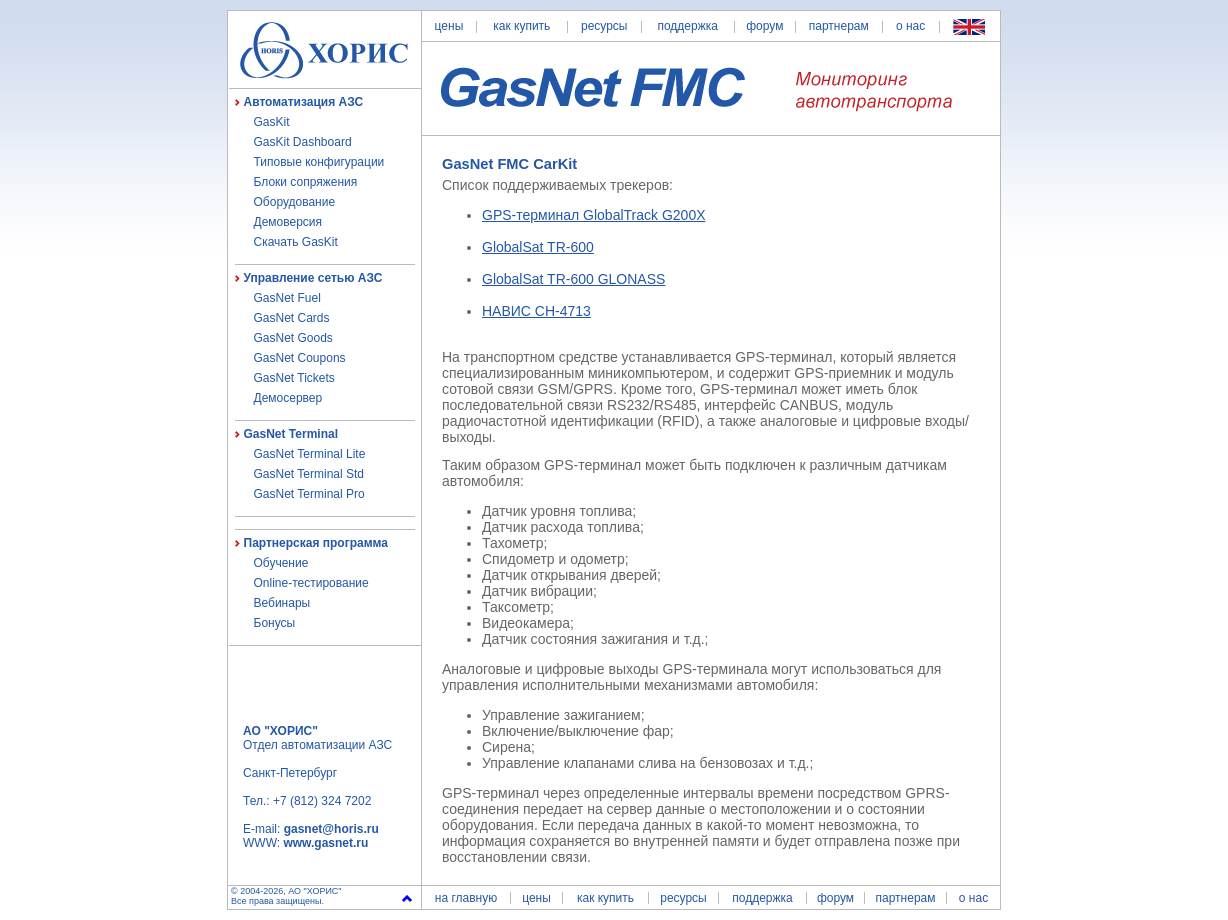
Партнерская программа (316, 543)
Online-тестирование (311, 583)
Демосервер (288, 398)
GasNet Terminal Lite (310, 454)
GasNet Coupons (300, 358)
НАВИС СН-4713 (536, 311)
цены (449, 26)
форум (764, 26)
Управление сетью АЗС (313, 278)
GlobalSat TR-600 (538, 247)
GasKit (272, 122)
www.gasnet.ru (325, 843)
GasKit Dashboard (303, 142)
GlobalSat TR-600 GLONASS (573, 279)
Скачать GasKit (296, 242)
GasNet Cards (292, 318)
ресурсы (604, 26)
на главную (466, 898)
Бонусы (275, 623)
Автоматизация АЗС (304, 102)
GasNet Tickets (294, 378)
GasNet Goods (293, 338)
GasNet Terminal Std (309, 474)
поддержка (687, 26)
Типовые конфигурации (319, 162)
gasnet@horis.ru (331, 829)
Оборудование (295, 202)
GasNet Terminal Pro (309, 494)
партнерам (839, 26)
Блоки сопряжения (306, 182)
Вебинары (282, 603)
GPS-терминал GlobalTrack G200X (594, 215)
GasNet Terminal (291, 434)
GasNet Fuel (287, 298)
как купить (521, 26)
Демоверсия (288, 222)
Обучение (281, 563)
